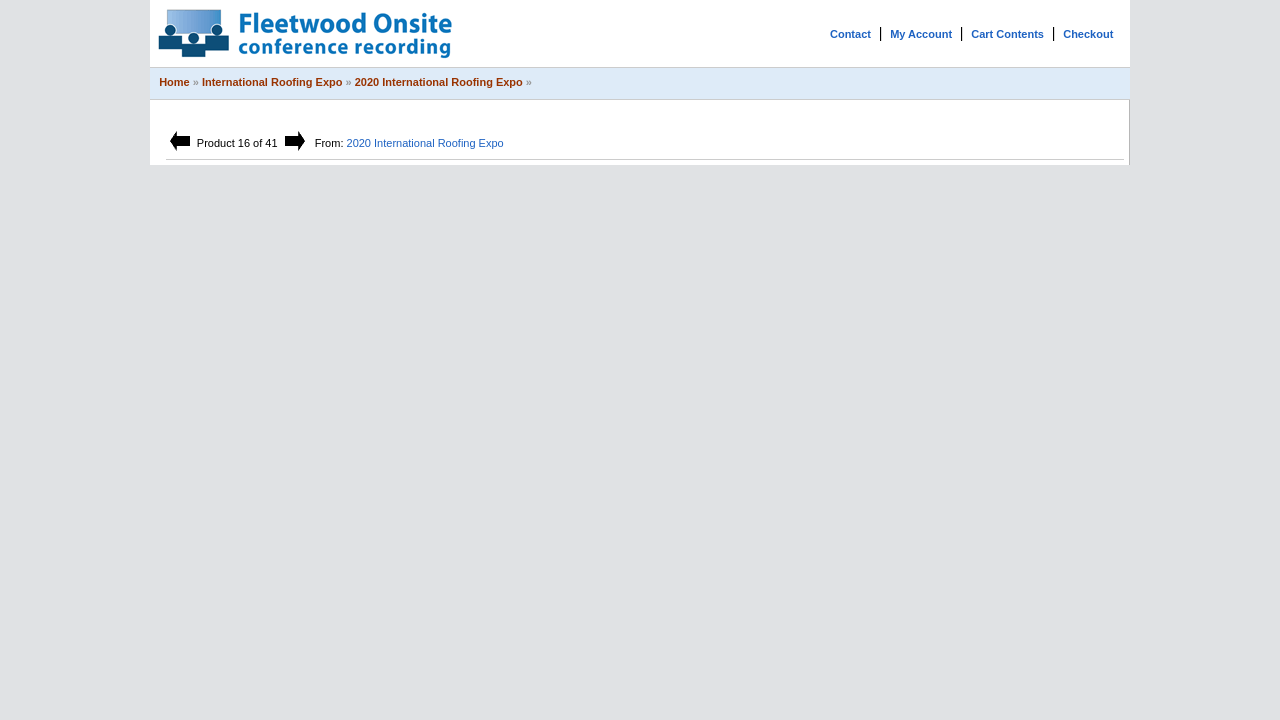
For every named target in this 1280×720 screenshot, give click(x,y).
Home (174, 82)
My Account (921, 34)
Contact (850, 34)
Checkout (1088, 34)
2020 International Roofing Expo (439, 82)
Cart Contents (1007, 34)
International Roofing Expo (272, 82)
